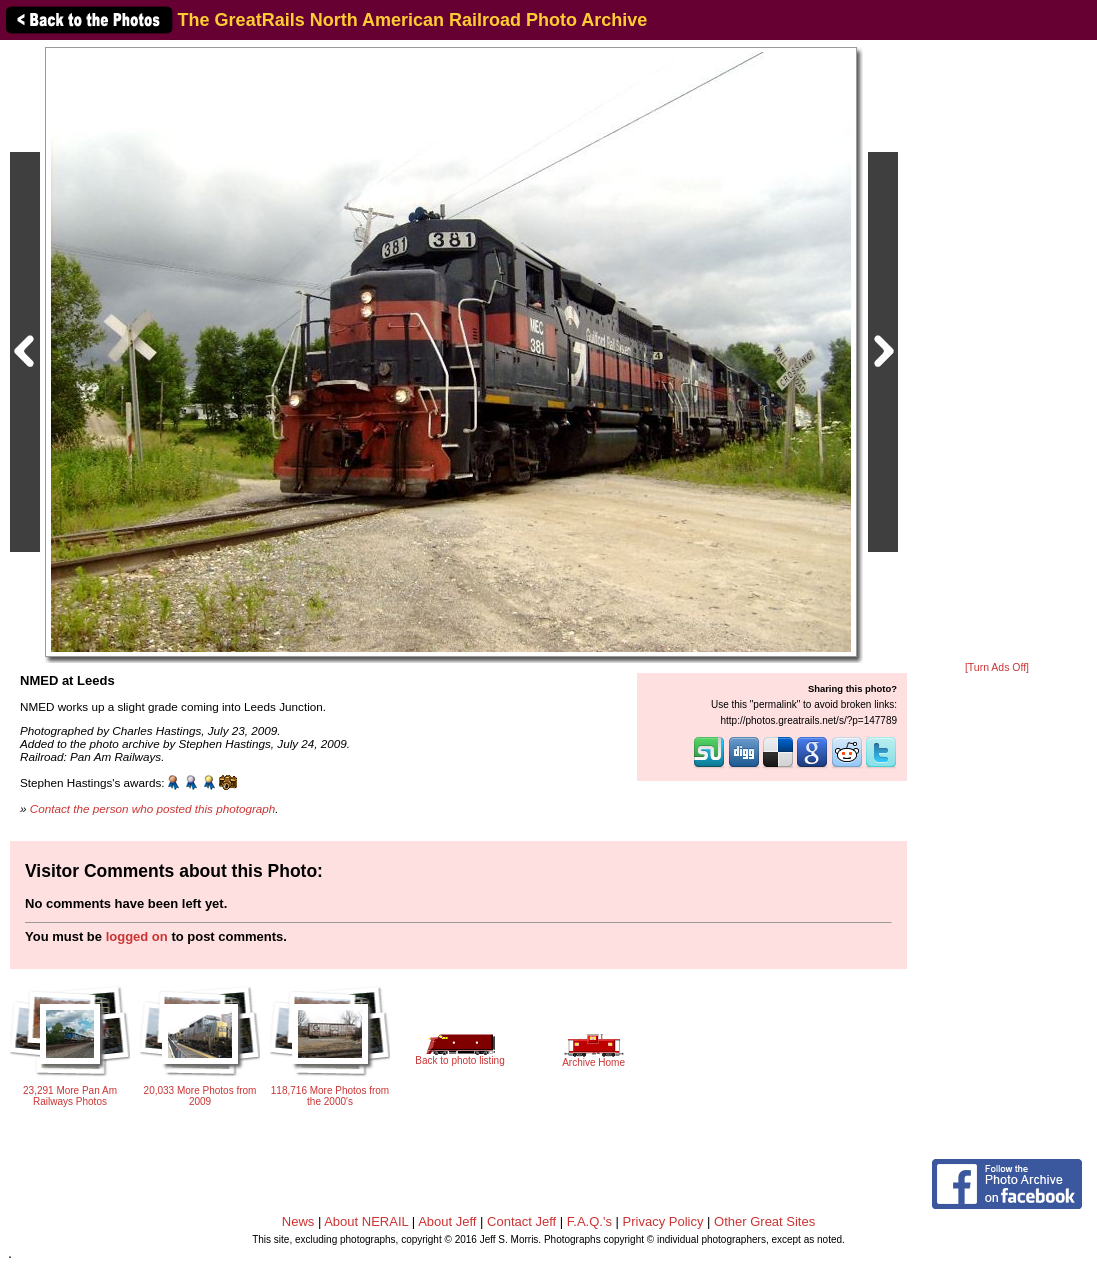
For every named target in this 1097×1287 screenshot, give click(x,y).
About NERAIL (366, 1221)
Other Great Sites (764, 1221)
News (298, 1221)
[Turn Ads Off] (997, 667)
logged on (137, 936)
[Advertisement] (997, 352)
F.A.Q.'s (589, 1221)
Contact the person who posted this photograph (153, 808)
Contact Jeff (521, 1221)
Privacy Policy (663, 1221)
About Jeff (447, 1221)
